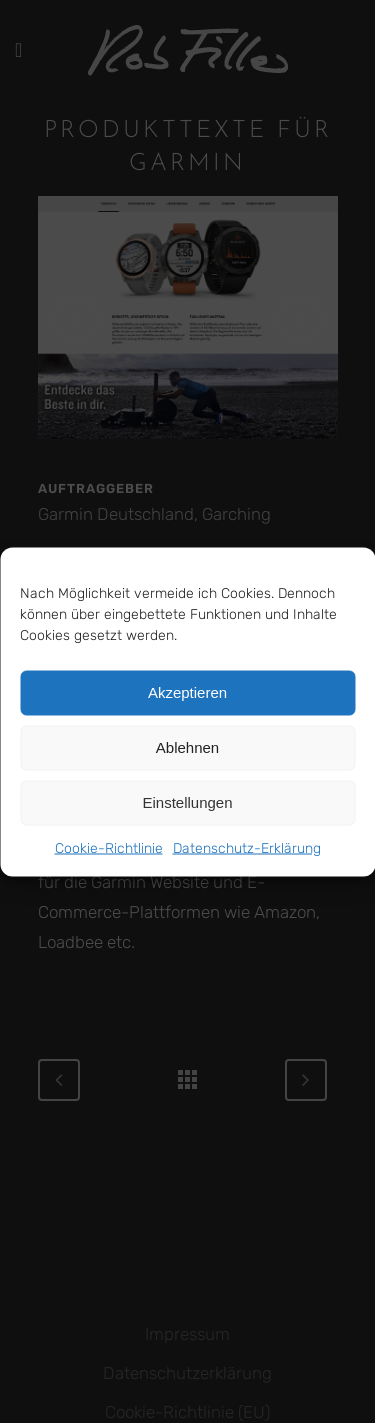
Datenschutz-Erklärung (247, 847)
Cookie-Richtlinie (109, 847)
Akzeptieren (187, 692)
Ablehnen (187, 747)
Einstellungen (187, 802)
